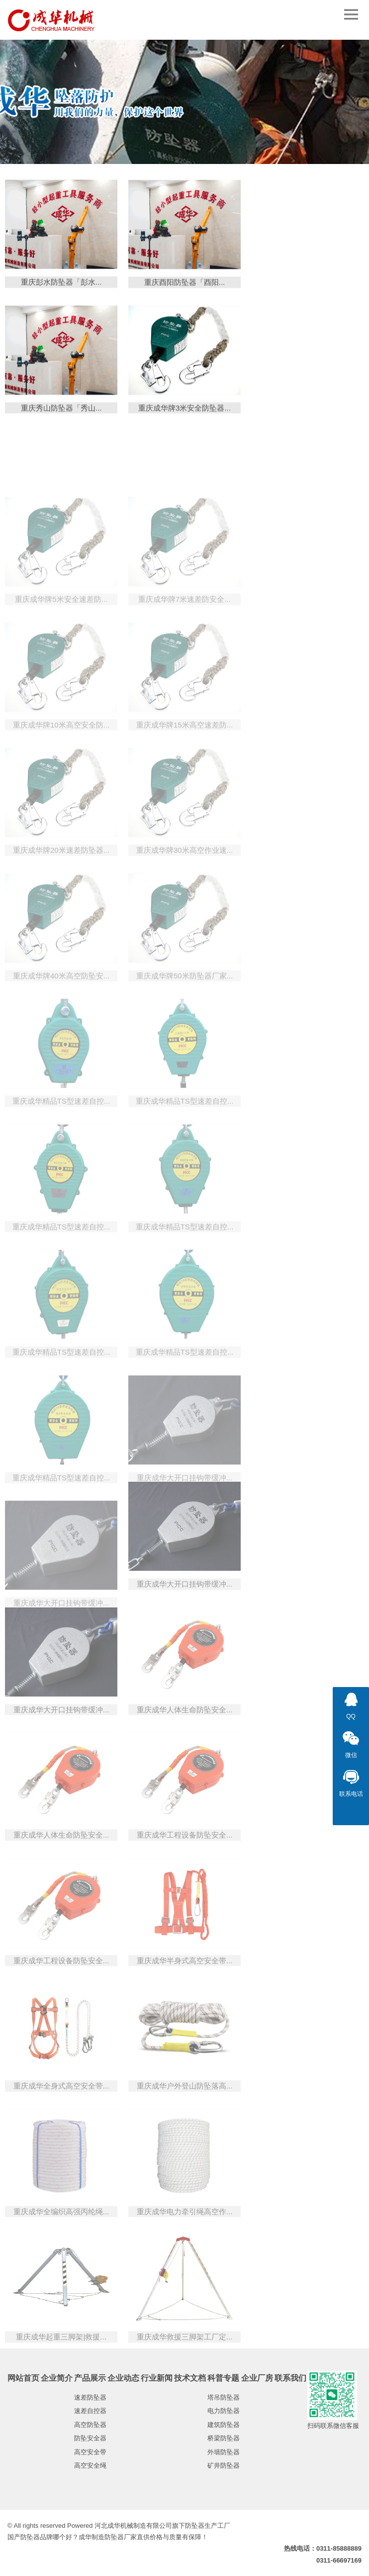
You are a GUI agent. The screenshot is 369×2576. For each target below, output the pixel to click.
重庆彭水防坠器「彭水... (61, 289)
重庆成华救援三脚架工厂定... (185, 2391)
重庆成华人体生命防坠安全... (185, 1763)
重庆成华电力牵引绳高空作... (185, 2265)
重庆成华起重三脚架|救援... (61, 2391)
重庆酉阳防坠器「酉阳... (184, 290)
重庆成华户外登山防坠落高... (185, 2140)
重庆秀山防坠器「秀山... (61, 416)
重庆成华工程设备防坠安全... (185, 1889)
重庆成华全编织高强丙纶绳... (61, 2265)
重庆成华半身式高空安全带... (185, 2014)
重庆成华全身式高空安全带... (61, 2140)
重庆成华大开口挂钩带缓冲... (185, 1638)
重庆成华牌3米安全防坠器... (184, 416)
